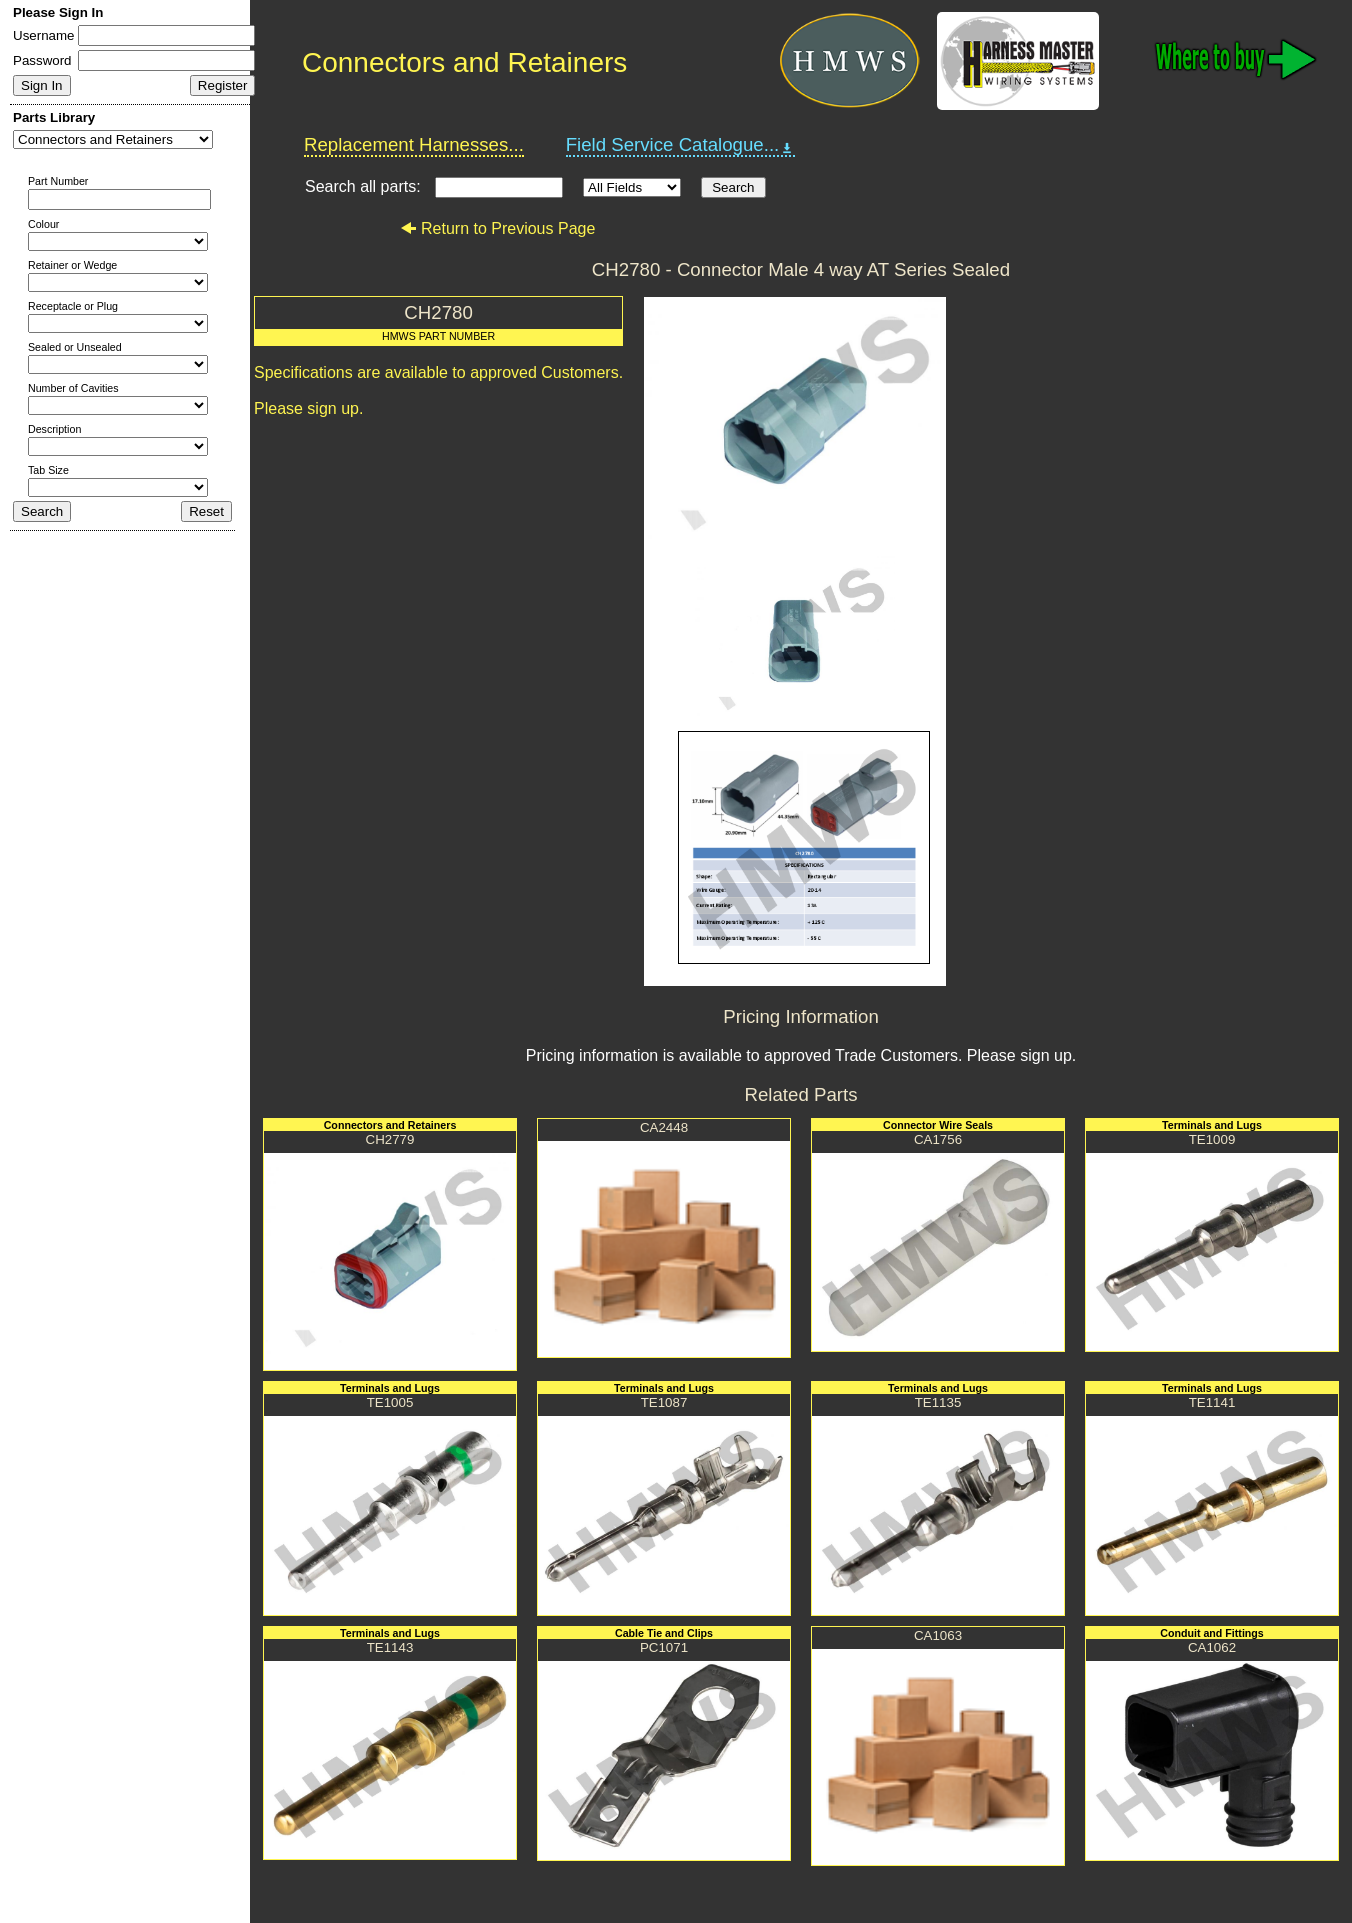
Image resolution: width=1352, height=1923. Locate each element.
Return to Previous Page (497, 228)
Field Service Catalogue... (681, 145)
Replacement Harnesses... (414, 144)
